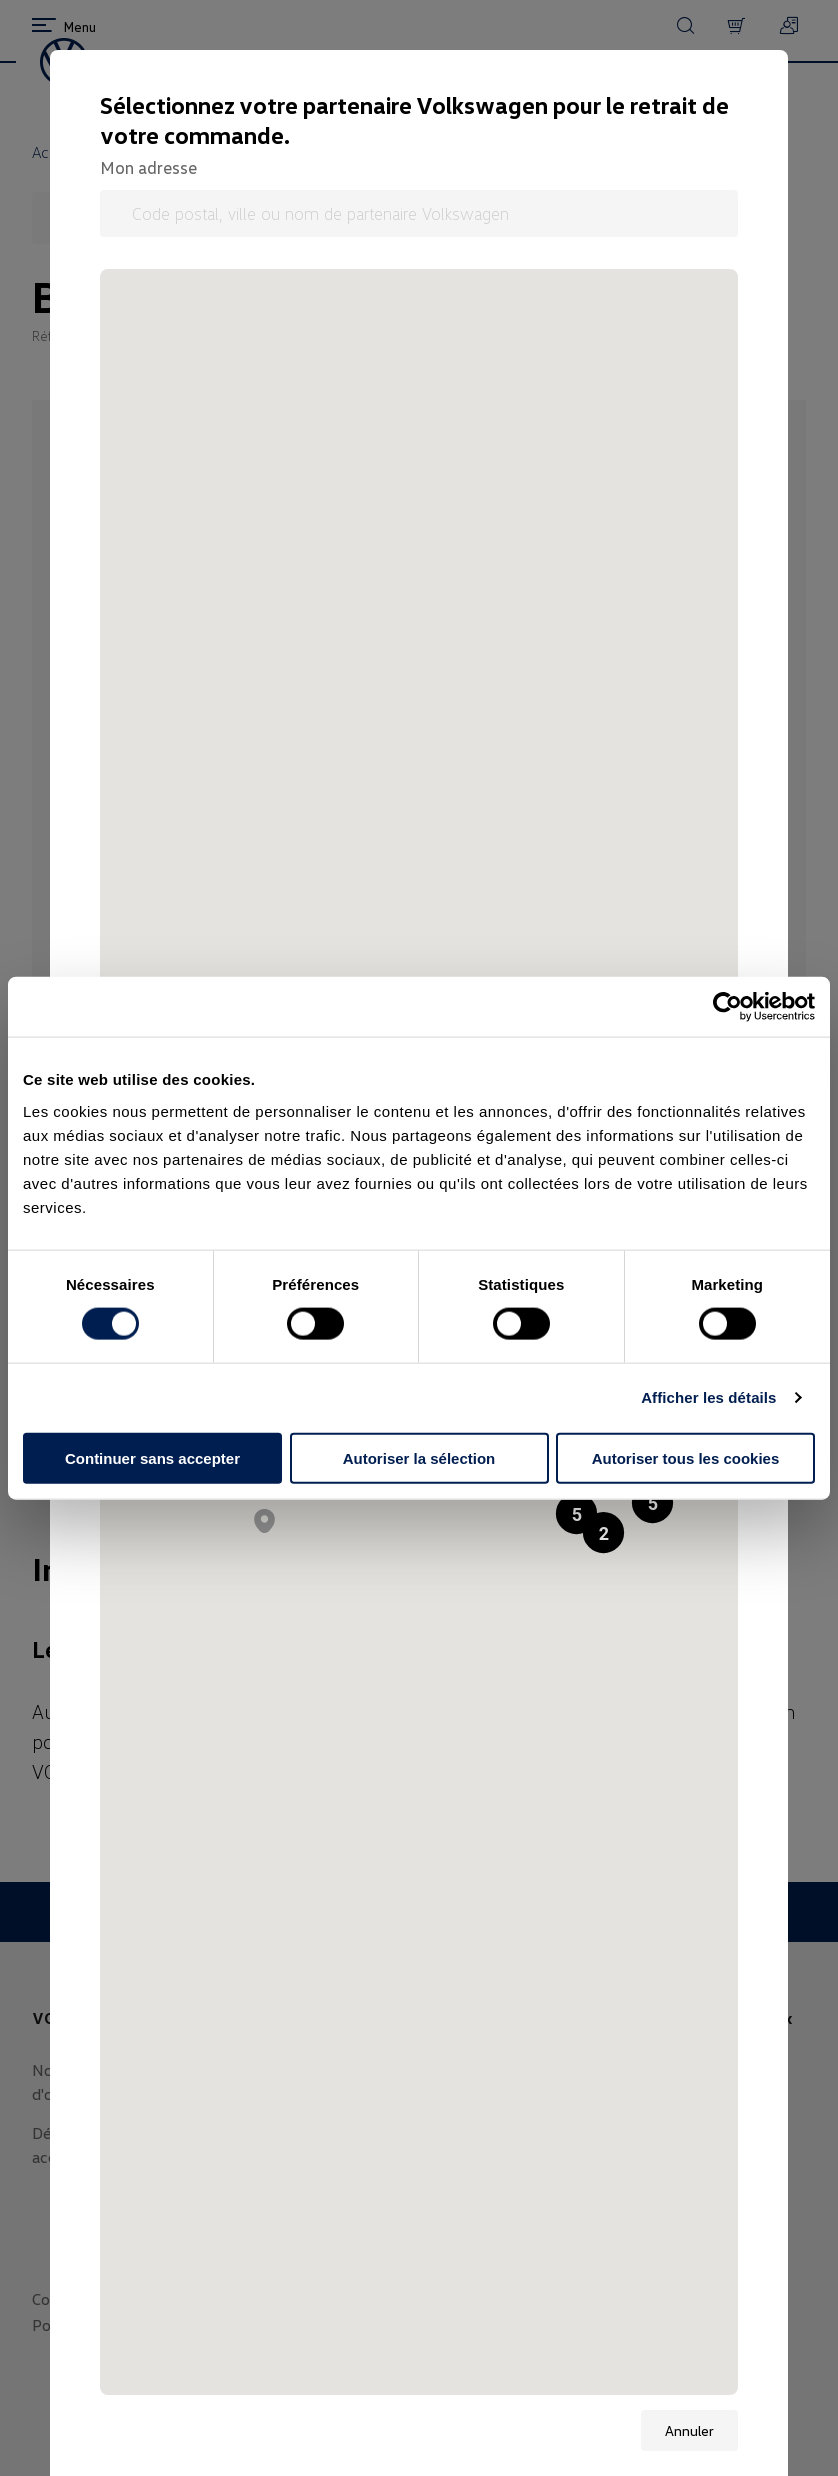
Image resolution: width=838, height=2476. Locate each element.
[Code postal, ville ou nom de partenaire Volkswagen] (419, 213)
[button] (652, 1502)
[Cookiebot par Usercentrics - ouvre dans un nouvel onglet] (727, 1007)
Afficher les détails (708, 1397)
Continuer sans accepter (152, 1457)
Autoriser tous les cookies (686, 1457)
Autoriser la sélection (419, 1457)
